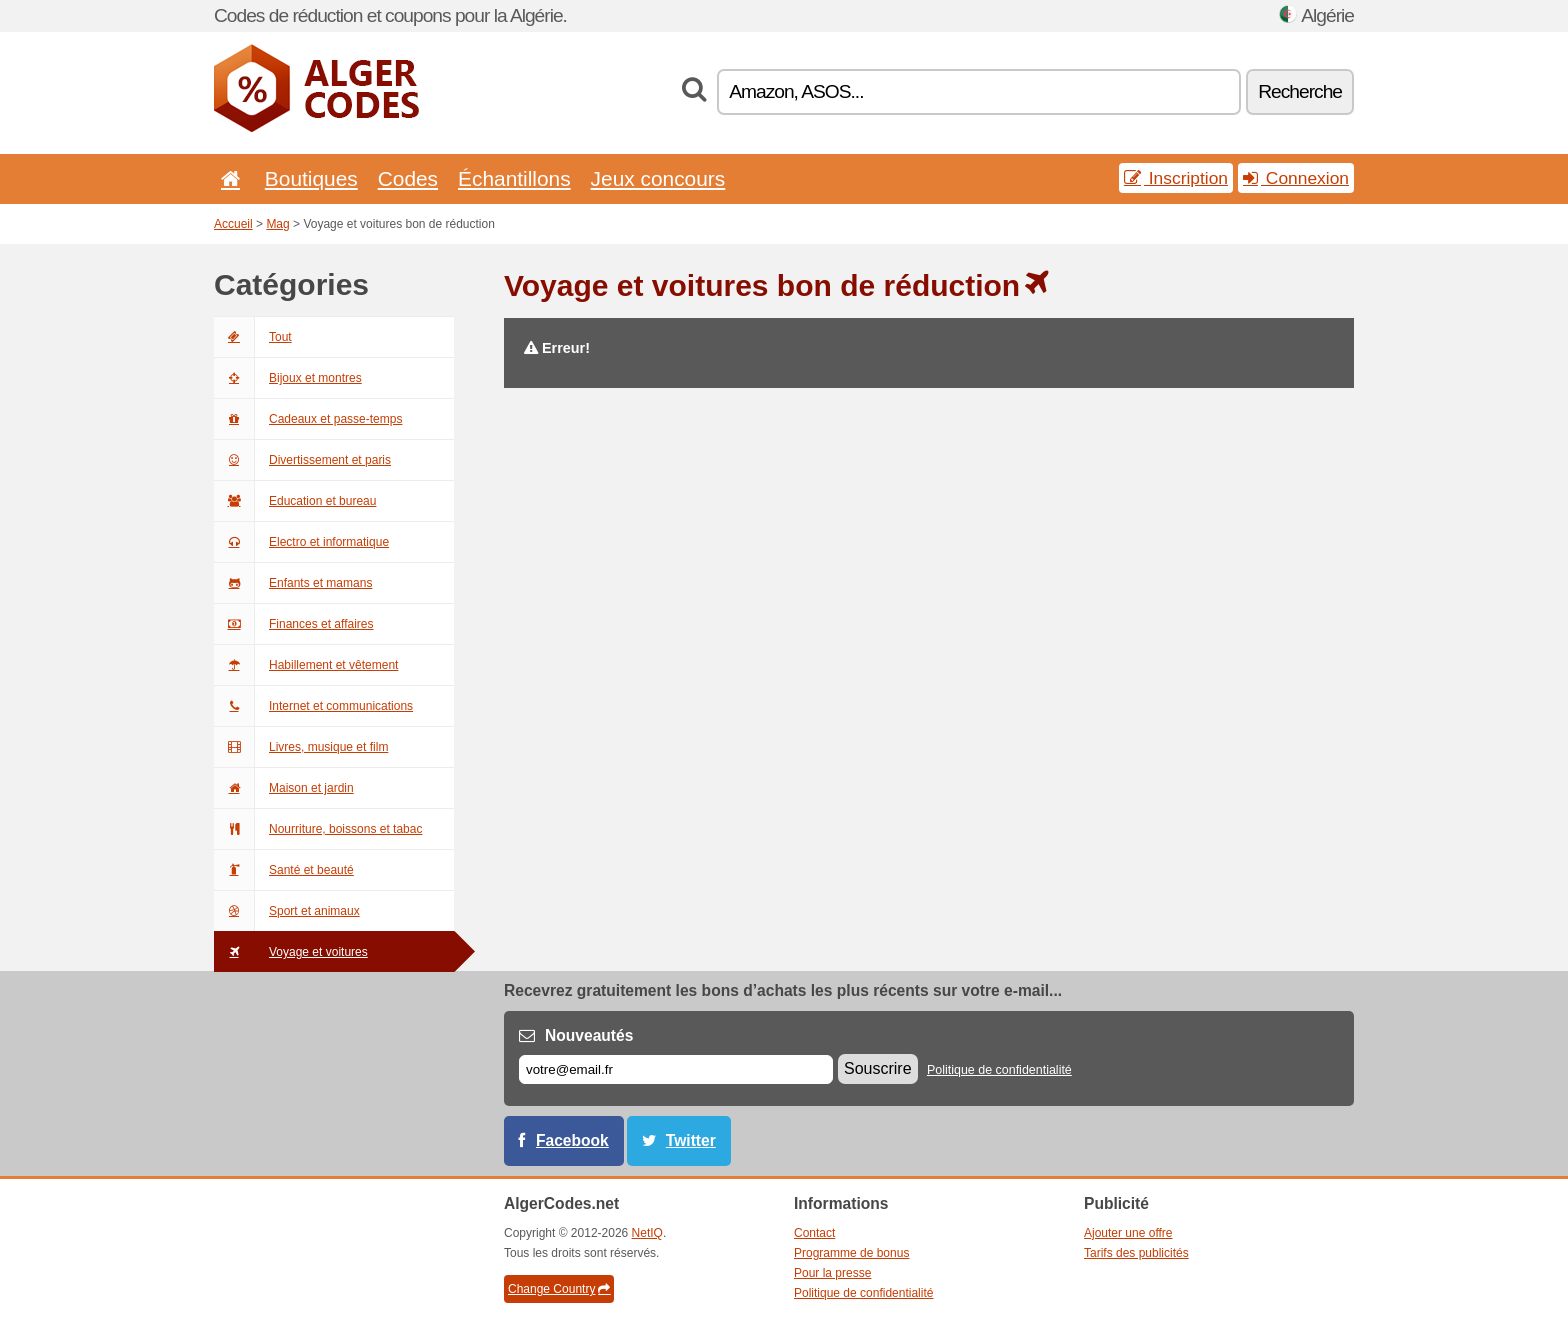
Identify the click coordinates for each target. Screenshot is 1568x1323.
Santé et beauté (284, 870)
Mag (277, 224)
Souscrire (878, 1068)
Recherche (1300, 91)
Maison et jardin (284, 788)
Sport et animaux (287, 911)
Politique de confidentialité (999, 1070)
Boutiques (311, 178)
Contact (814, 1233)
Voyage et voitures (291, 952)
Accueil (233, 224)
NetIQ (647, 1233)
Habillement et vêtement (306, 665)
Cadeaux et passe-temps (308, 419)
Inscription (1176, 178)
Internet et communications (313, 706)
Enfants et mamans (293, 583)
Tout (253, 337)
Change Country (559, 1289)
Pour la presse (832, 1273)
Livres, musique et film (301, 747)
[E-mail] (676, 1069)
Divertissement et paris (302, 460)
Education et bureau (295, 501)
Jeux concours (658, 178)
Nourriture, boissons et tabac (318, 829)
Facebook (572, 1140)
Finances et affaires (294, 624)
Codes (408, 178)
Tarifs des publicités (1136, 1253)
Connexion (1296, 178)
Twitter (691, 1140)
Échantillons (514, 178)
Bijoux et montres (288, 378)
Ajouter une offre (1128, 1233)
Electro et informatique (301, 542)
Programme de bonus (851, 1253)
